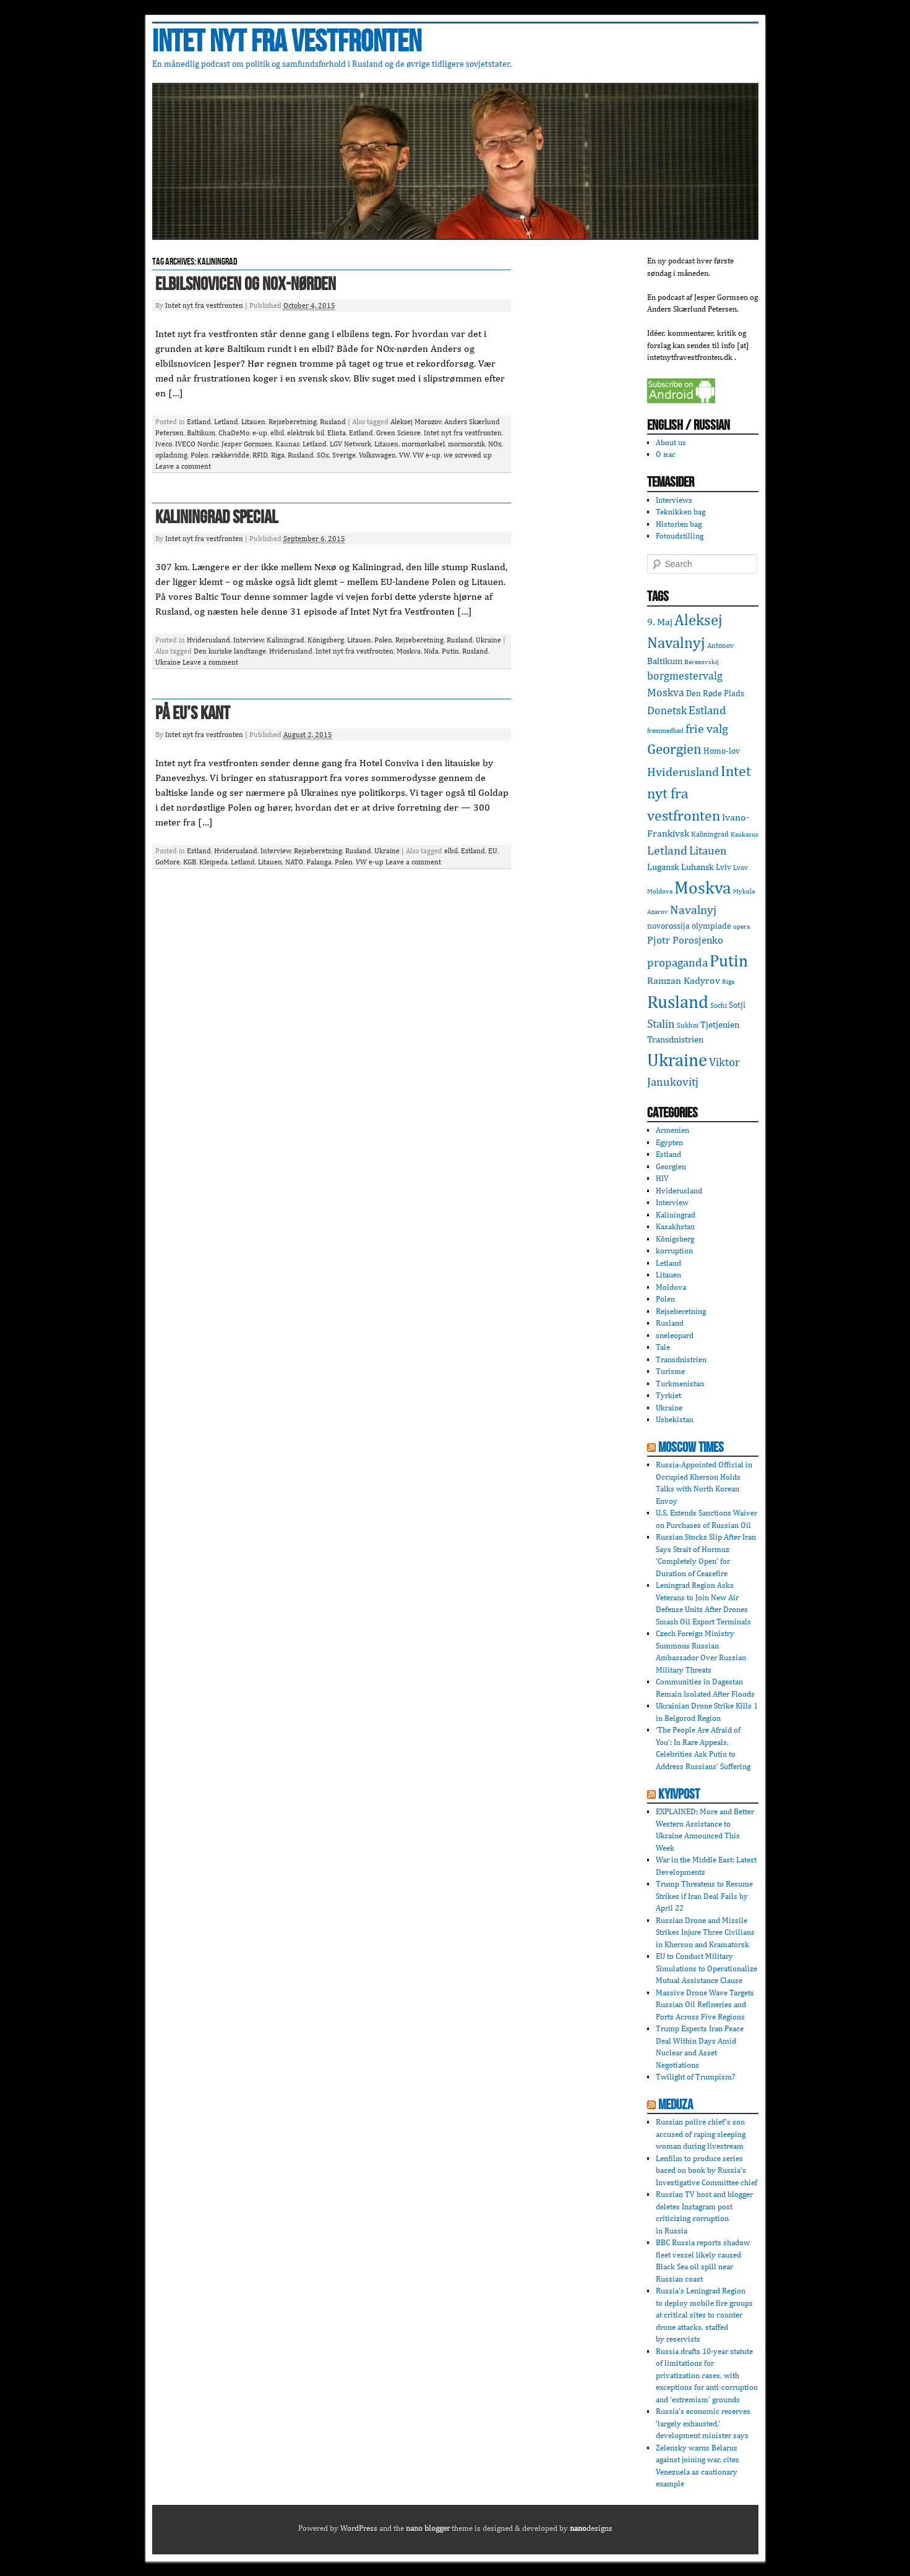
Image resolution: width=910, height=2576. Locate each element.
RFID (260, 455)
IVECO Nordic (196, 444)
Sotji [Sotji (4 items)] (737, 1005)
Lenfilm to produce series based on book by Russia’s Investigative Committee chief (706, 2170)
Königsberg (325, 640)
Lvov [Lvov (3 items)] (740, 867)
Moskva (409, 651)
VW (404, 455)
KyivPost (679, 1794)
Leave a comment (183, 466)
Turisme (670, 1371)
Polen (199, 455)
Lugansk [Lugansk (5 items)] (663, 866)
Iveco (163, 444)
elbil (277, 433)
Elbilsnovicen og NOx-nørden (245, 284)
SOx (323, 455)
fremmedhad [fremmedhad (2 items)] (665, 730)
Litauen (253, 421)
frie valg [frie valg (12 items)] (706, 728)
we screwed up (468, 455)
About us (671, 442)
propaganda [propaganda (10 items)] (677, 962)
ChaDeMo (233, 433)
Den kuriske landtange (230, 651)
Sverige (344, 455)
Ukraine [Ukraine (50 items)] (677, 1059)
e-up (259, 433)
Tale (663, 1347)
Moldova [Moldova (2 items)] (659, 891)
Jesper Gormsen (246, 444)
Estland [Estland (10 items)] (707, 710)
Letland (226, 421)
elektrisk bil (305, 433)
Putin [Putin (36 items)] (729, 960)
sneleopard (674, 1335)
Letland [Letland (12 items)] (667, 850)
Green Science (398, 433)
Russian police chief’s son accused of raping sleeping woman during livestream (700, 2134)
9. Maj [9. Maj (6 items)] (659, 622)
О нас (666, 454)
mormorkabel (423, 444)
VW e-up (426, 455)
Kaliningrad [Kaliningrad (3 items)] (710, 833)
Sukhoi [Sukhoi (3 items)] (687, 1025)
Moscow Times (691, 1447)
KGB (189, 862)
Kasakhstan (675, 1226)
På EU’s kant (192, 713)
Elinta (336, 433)
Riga (278, 455)
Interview (248, 640)
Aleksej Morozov (415, 421)
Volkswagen (377, 455)
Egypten (669, 1142)
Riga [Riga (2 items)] (728, 981)
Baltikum (201, 433)
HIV (662, 1178)
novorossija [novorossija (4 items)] (668, 926)
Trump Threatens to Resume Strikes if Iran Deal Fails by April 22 (704, 1896)
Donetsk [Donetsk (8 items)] (667, 710)
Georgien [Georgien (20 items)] (674, 748)
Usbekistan (674, 1419)
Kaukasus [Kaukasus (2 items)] (744, 834)
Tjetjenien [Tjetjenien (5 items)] (719, 1024)
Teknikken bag (680, 511)
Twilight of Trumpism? (695, 2076)
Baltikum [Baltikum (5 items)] (664, 660)
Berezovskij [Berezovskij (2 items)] (701, 661)
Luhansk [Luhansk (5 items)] (697, 866)
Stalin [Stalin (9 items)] (661, 1023)
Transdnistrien (681, 1359)
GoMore (167, 862)
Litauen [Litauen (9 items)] (708, 850)
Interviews (674, 500)
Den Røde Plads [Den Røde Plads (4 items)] (715, 693)
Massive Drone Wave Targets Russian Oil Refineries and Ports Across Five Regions (705, 2004)
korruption (674, 1250)
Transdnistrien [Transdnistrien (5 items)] (675, 1039)
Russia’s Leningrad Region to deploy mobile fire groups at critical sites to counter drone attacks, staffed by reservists (704, 2315)
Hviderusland (208, 640)
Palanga (319, 862)
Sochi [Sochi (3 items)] (718, 1005)
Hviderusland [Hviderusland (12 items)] (683, 771)
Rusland (333, 421)
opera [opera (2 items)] (741, 926)
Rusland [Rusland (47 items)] (677, 1001)
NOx (495, 444)
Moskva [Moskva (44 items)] (702, 887)
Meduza (675, 2104)
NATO (294, 862)
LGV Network (350, 444)
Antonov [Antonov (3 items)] (720, 645)
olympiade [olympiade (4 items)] (711, 926)
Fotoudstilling (679, 535)
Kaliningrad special (216, 517)
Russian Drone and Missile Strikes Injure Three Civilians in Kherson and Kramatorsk (705, 1932)
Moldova (671, 1287)
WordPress (358, 2528)
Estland (199, 421)
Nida (431, 651)
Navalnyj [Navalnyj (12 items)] (693, 909)
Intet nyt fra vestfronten (286, 42)
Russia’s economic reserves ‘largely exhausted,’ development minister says (703, 2423)
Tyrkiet (668, 1395)
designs (591, 2528)
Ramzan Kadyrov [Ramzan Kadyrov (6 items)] (683, 980)
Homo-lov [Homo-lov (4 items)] (721, 751)
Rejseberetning (292, 421)
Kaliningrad (285, 640)
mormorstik (466, 444)
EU (492, 851)
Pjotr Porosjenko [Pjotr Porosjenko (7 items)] (685, 940)
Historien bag (679, 524)
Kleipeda (213, 862)
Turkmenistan (680, 1383)
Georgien (671, 1166)
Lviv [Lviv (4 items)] (723, 867)
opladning (171, 455)
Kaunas (287, 444)
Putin (450, 651)
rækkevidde (230, 455)
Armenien (672, 1130)
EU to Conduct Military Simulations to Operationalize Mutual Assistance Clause (706, 1968)
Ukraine (488, 640)
